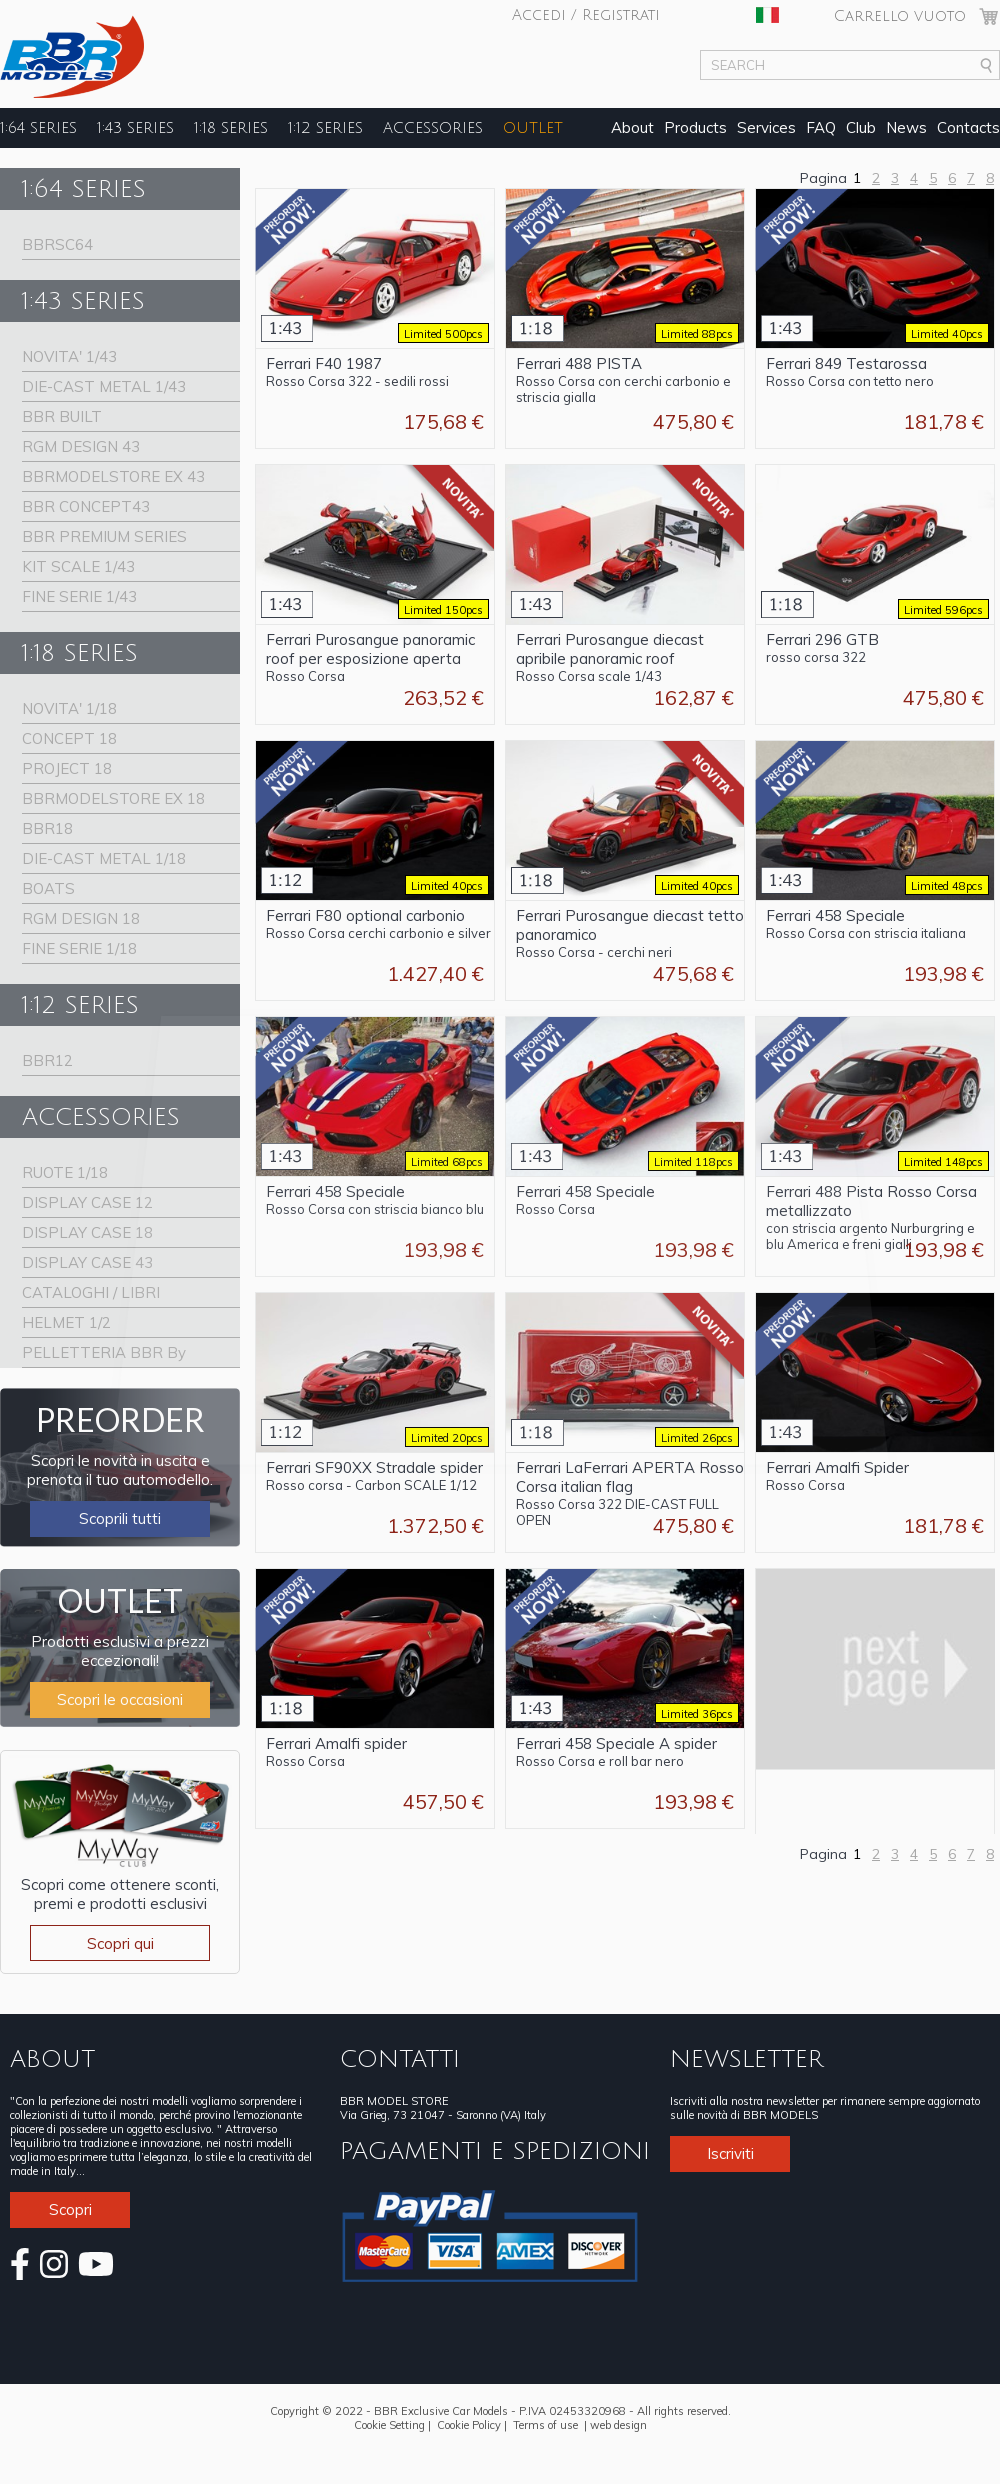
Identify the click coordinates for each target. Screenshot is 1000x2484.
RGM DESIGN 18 (81, 918)
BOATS (48, 888)
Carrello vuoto (900, 16)
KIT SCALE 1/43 (78, 566)
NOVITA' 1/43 (69, 356)
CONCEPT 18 (69, 738)
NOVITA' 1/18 (69, 708)
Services (766, 127)
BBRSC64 (57, 244)
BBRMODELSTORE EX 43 (113, 476)
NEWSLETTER (746, 2059)
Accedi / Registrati (586, 15)
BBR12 (47, 1060)
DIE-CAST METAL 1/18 (104, 858)
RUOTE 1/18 (65, 1172)
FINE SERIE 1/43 (79, 596)
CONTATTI (400, 2059)
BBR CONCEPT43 (86, 506)
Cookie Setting (389, 2425)
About (632, 127)
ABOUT (52, 2059)
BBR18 (47, 828)
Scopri (70, 2209)
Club (861, 127)
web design (618, 2425)
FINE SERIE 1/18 (79, 948)
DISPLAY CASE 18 (87, 1232)
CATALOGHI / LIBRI (91, 1292)
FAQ (821, 127)
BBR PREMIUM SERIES (104, 536)
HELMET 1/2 (66, 1322)
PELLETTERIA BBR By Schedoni (104, 1355)
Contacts (968, 127)
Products (695, 127)
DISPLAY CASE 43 (87, 1262)
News (906, 127)
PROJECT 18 (67, 768)
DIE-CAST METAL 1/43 (104, 386)
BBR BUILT (62, 416)
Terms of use (545, 2425)
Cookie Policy (469, 2425)
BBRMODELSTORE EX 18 (113, 798)
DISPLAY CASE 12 (87, 1202)
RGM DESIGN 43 (81, 446)
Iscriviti (730, 2153)
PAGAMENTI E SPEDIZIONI (495, 2151)
